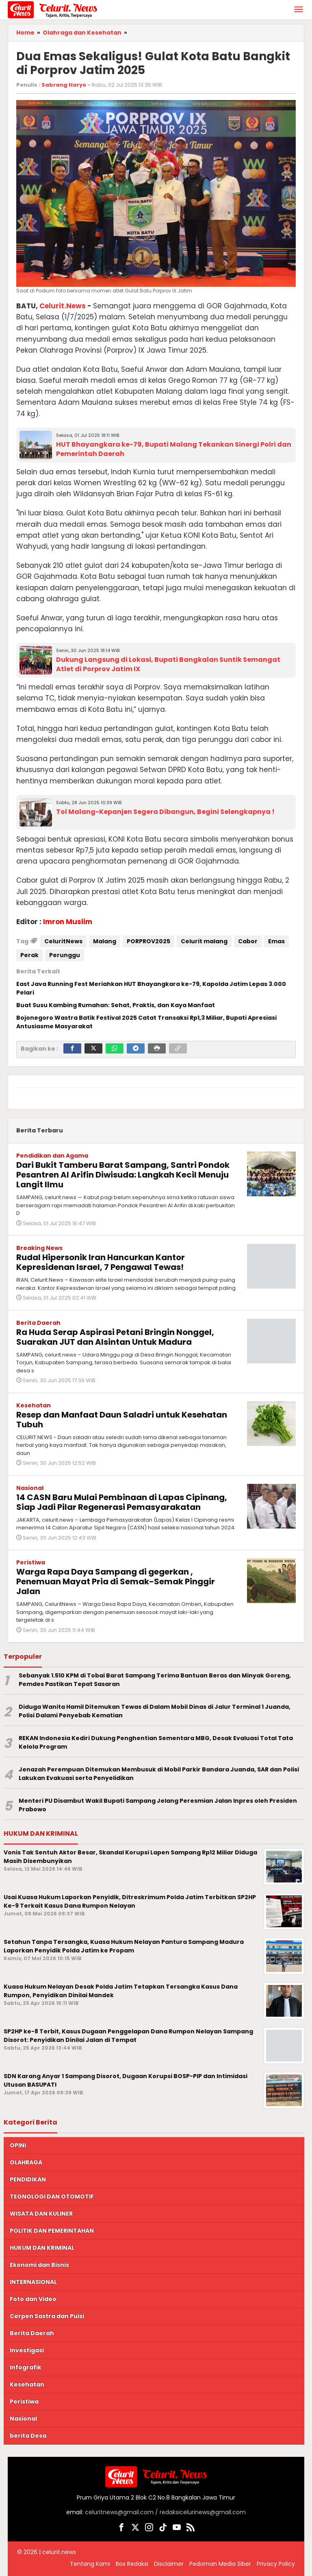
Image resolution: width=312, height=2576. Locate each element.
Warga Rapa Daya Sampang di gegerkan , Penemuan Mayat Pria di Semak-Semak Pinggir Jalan (115, 1581)
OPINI (18, 2145)
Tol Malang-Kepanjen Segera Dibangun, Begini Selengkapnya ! (165, 811)
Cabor (248, 941)
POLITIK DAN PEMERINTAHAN (52, 2231)
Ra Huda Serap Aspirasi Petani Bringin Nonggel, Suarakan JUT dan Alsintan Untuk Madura (115, 1337)
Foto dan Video (33, 2299)
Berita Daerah (38, 1323)
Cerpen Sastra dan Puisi (47, 2316)
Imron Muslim (67, 922)
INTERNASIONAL (33, 2282)
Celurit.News (62, 306)
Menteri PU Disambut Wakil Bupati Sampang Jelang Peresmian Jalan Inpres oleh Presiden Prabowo (158, 1805)
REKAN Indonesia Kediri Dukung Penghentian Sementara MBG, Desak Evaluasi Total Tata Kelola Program (156, 1742)
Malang (104, 941)
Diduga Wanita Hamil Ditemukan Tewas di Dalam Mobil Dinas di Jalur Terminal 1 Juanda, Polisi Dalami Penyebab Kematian (154, 1711)
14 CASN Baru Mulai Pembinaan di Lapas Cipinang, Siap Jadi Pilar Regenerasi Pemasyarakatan (121, 1502)
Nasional (29, 1488)
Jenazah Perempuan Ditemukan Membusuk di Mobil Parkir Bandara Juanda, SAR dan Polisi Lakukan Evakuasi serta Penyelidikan (159, 1773)
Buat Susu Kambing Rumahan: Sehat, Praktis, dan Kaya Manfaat (115, 1005)
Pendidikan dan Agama (52, 1156)
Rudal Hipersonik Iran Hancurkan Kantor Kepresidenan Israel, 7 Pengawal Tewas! (100, 1262)
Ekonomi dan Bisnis (39, 2265)
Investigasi (27, 2350)
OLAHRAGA (26, 2162)
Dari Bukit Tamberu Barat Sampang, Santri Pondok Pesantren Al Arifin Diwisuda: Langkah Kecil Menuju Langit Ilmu (123, 1174)
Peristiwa (30, 1562)
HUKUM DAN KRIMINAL (42, 2248)
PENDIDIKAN (28, 2179)
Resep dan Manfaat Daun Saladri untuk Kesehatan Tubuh (121, 1419)
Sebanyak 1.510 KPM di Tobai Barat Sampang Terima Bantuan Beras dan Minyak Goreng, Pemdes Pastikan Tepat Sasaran (155, 1679)
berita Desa (28, 2436)
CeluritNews (63, 941)
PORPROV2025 (148, 941)
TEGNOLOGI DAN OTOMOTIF (52, 2196)
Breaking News (39, 1248)
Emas (276, 941)
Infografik (25, 2367)
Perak (29, 955)
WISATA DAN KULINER (41, 2214)
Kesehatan (33, 1405)
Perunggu (64, 955)
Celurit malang (204, 941)
